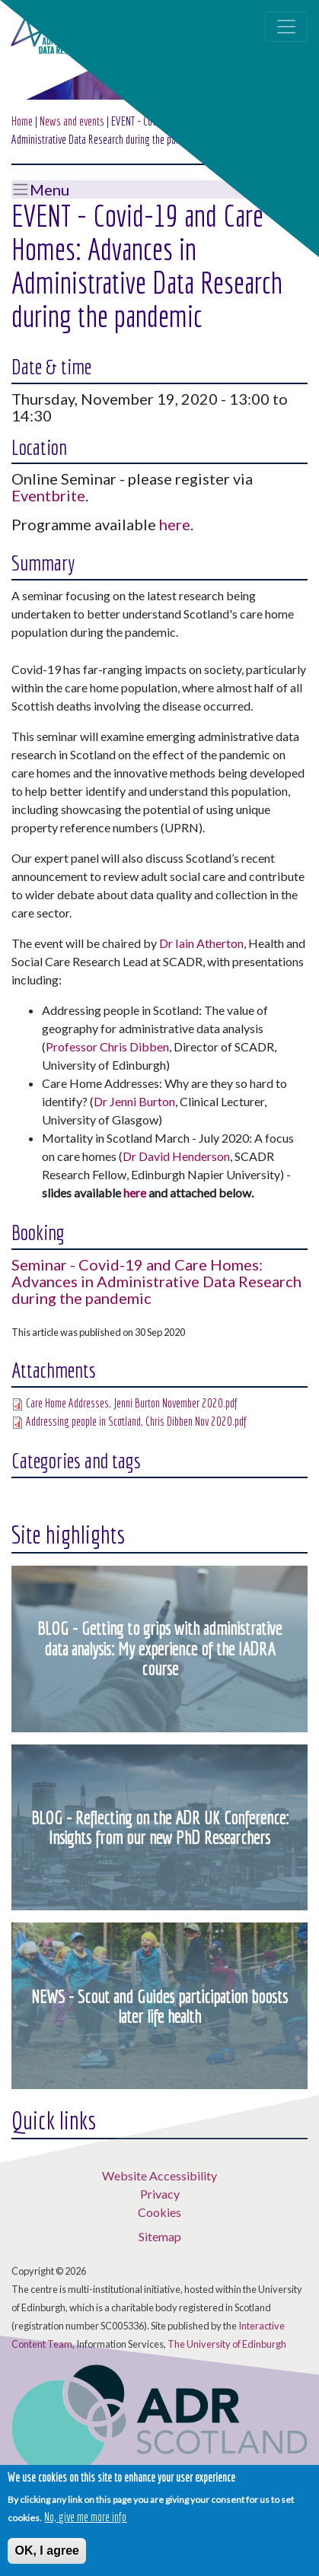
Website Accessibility (159, 2175)
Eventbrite (48, 495)
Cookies (159, 2212)
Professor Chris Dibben (107, 1046)
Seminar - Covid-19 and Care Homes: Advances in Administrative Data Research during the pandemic (156, 1281)
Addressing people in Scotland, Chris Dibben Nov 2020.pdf (136, 1421)
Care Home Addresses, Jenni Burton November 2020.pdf (132, 1403)
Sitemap (160, 2236)
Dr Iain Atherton (201, 943)
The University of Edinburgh (226, 2344)
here (174, 524)
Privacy (160, 2193)
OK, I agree (46, 2552)
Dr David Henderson (176, 1156)
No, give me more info (85, 2518)
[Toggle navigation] (286, 26)
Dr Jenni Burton (134, 1101)
